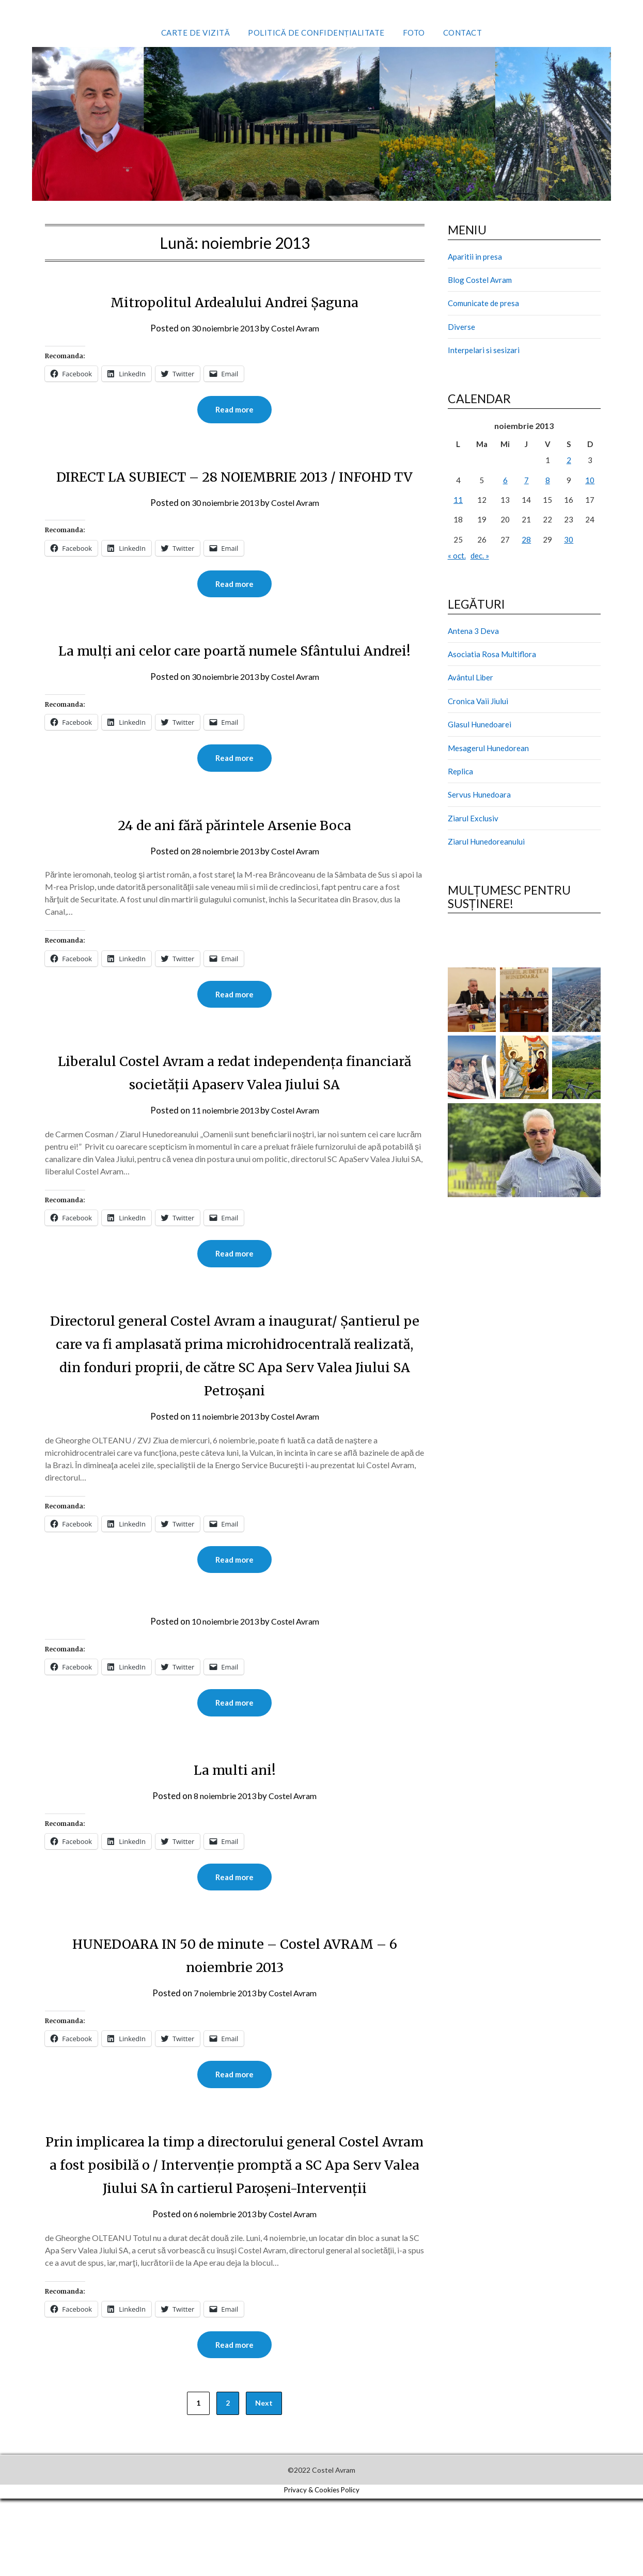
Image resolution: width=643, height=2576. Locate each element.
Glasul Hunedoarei (479, 724)
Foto (414, 32)
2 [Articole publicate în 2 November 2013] (569, 460)
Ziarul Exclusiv (473, 818)
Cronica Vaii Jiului (478, 701)
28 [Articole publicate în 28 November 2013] (526, 539)
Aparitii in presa (475, 256)
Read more (234, 410)
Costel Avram (297, 328)
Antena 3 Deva (473, 630)
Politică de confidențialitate (316, 32)
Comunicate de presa (483, 303)
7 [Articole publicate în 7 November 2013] (526, 480)
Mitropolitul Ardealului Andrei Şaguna (234, 301)
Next (264, 2480)
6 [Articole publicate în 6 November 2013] (505, 480)
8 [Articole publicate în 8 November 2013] (547, 480)
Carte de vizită (195, 32)
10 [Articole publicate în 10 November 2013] (589, 480)
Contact (462, 32)
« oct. (457, 555)
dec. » (480, 555)
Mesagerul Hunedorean (488, 748)
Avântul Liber (470, 677)
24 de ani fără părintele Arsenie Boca (234, 873)
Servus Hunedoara (479, 794)
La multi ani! (234, 1821)
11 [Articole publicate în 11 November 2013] (458, 499)
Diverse (461, 326)
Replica (460, 771)
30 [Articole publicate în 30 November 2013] (568, 539)
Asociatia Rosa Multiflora (492, 654)
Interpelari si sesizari (484, 350)
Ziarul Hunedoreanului (486, 841)
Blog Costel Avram (480, 279)
